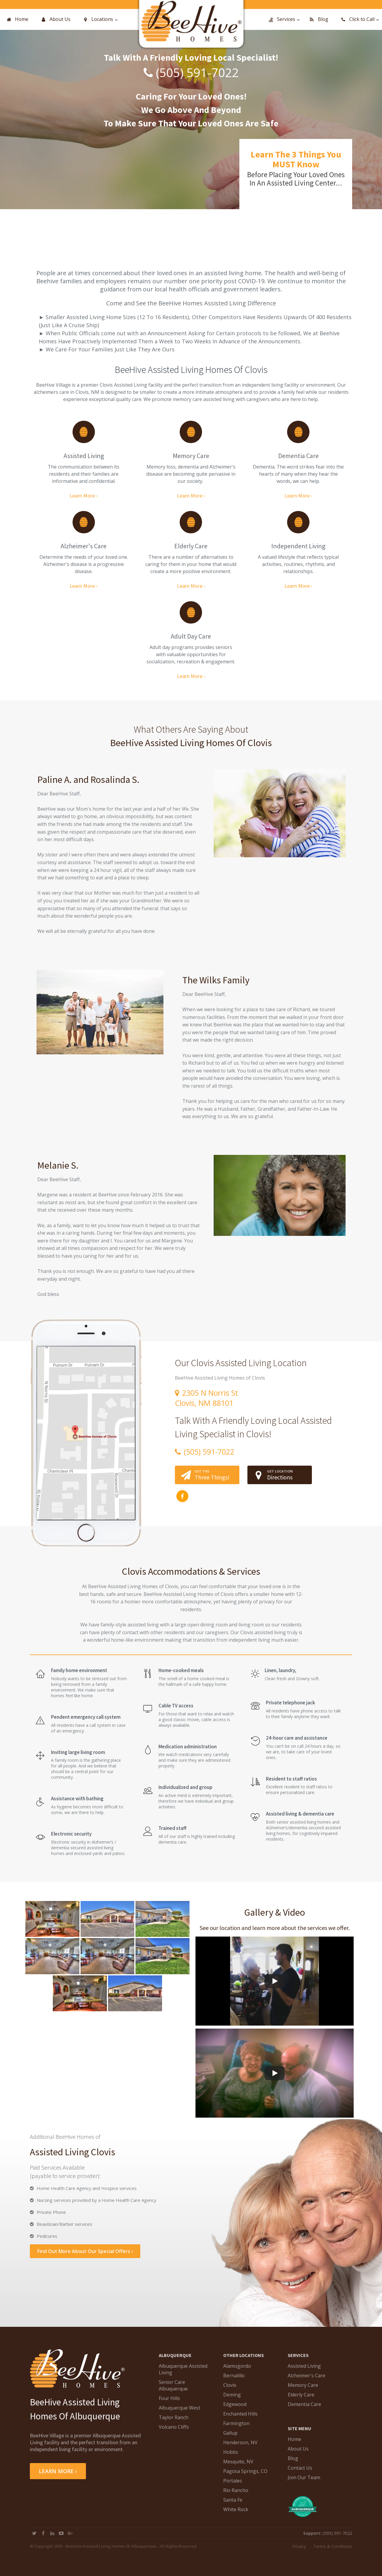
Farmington (236, 2423)
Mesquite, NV (238, 2461)
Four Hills (169, 2398)
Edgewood (235, 2404)
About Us (298, 2448)
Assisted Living (304, 2366)
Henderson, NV (240, 2442)
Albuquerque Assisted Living (183, 2369)
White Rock (235, 2509)
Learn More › (84, 495)
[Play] (274, 1981)
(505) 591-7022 (197, 72)
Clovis (229, 2385)
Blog (293, 2458)
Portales (232, 2480)
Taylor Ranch (173, 2417)
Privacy (299, 2546)
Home (294, 2439)
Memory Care (303, 2385)
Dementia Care (304, 2404)
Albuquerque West (179, 2407)
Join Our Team (304, 2477)
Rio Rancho (235, 2490)
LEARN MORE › (58, 2471)
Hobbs (230, 2452)
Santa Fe (232, 2500)
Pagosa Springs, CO (245, 2471)
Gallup (230, 2433)
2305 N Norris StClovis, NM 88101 (206, 1398)
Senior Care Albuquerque (173, 2385)
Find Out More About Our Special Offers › (85, 2251)
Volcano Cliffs (174, 2427)
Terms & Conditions (332, 2546)
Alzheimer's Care (306, 2375)
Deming (232, 2394)
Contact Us (300, 2468)
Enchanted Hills (240, 2413)
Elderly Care (301, 2394)
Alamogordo (237, 2366)
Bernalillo (234, 2375)
